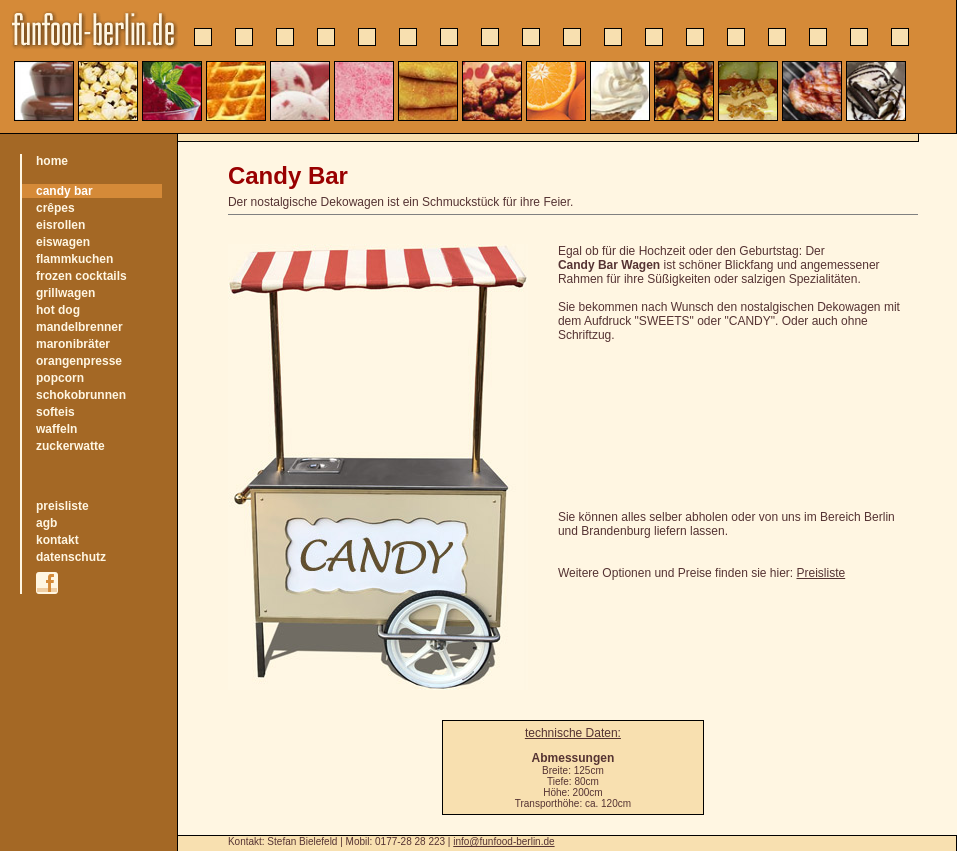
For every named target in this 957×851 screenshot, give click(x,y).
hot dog (58, 310)
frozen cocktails (81, 276)
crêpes (55, 208)
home (52, 161)
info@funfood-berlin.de (503, 841)
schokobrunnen (81, 395)
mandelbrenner (79, 327)
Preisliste (821, 573)
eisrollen (60, 225)
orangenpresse (79, 361)
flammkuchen (74, 259)
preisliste (62, 506)
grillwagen (65, 293)
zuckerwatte (70, 446)
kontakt (57, 540)
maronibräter (73, 344)
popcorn (60, 378)
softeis (55, 412)
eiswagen (63, 242)
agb (46, 523)
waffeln (56, 429)
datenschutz (71, 557)
